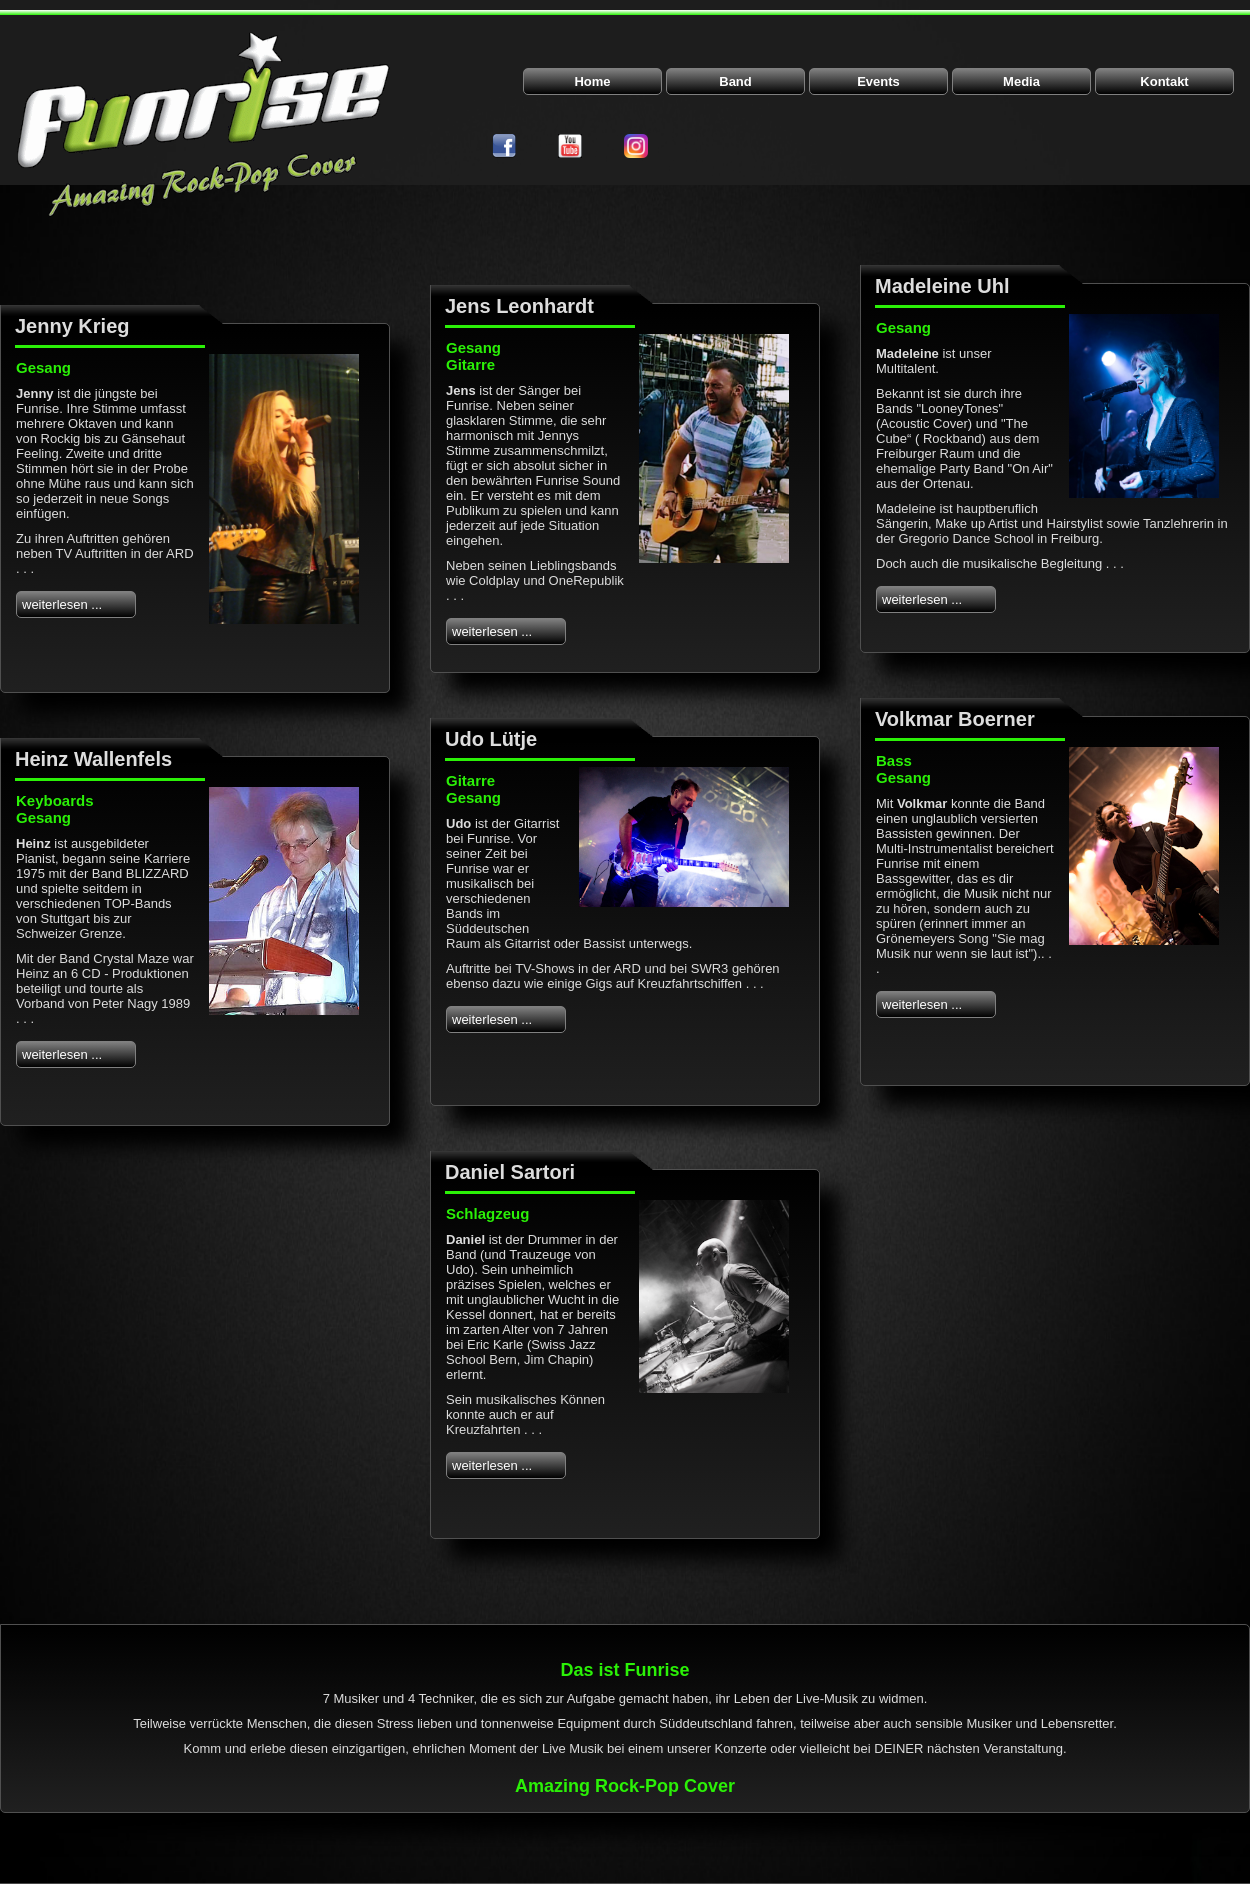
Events (878, 81)
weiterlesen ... (62, 604)
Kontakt (1164, 81)
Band (735, 81)
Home (592, 81)
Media (1021, 81)
